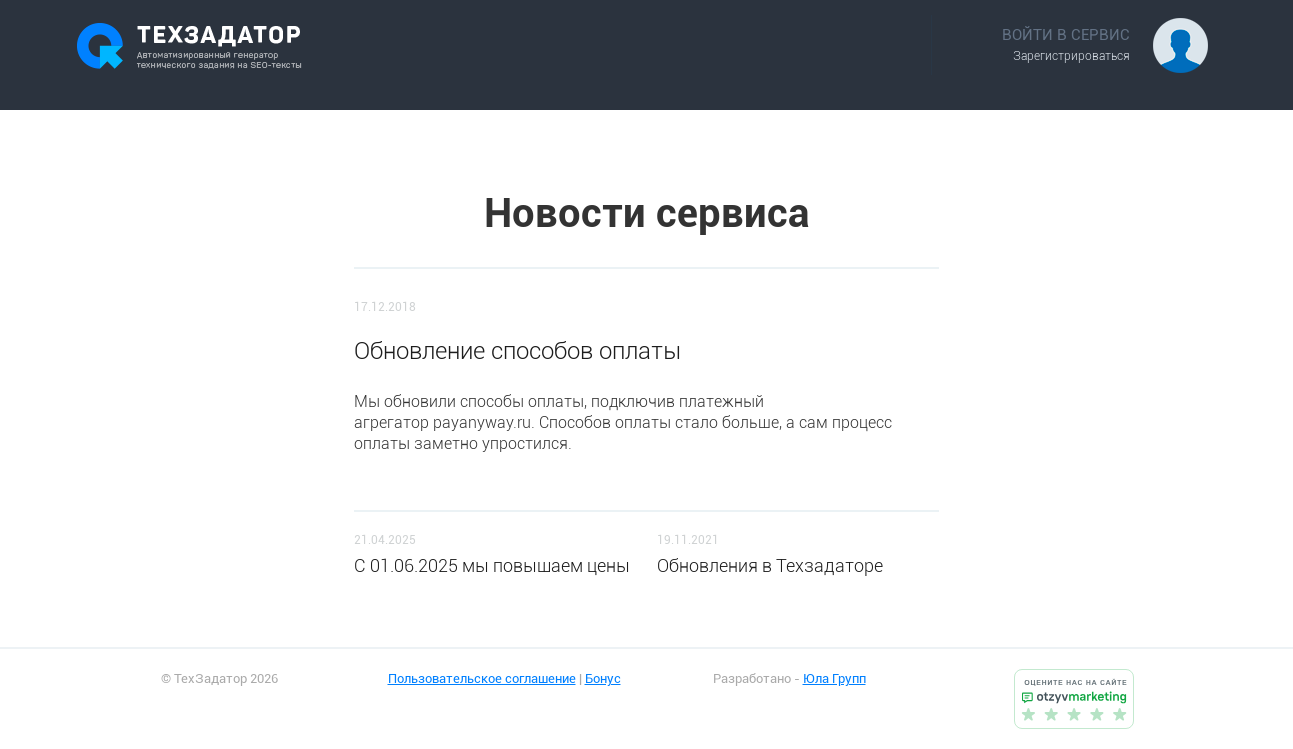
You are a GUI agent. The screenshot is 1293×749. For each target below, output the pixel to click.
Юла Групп (834, 678)
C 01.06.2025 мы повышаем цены (492, 565)
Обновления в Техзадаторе (770, 565)
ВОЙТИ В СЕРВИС (1066, 35)
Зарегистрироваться (1071, 56)
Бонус (603, 678)
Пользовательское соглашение (482, 678)
